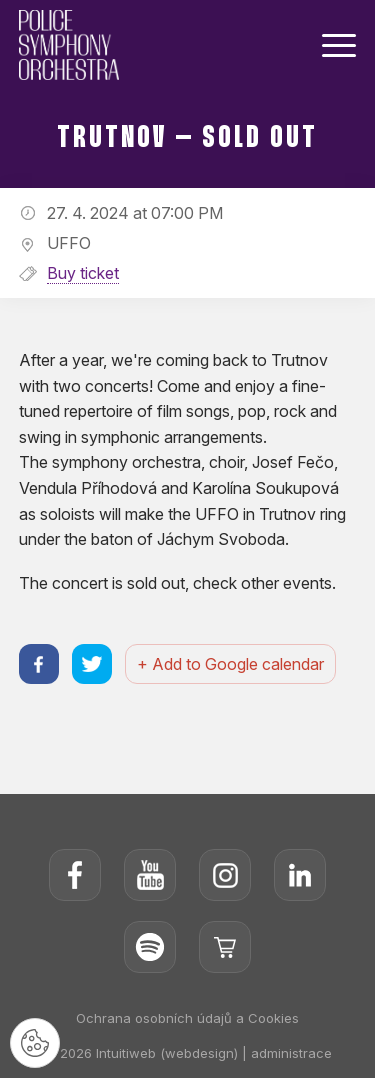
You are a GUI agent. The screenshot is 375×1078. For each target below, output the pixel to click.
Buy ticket (83, 273)
